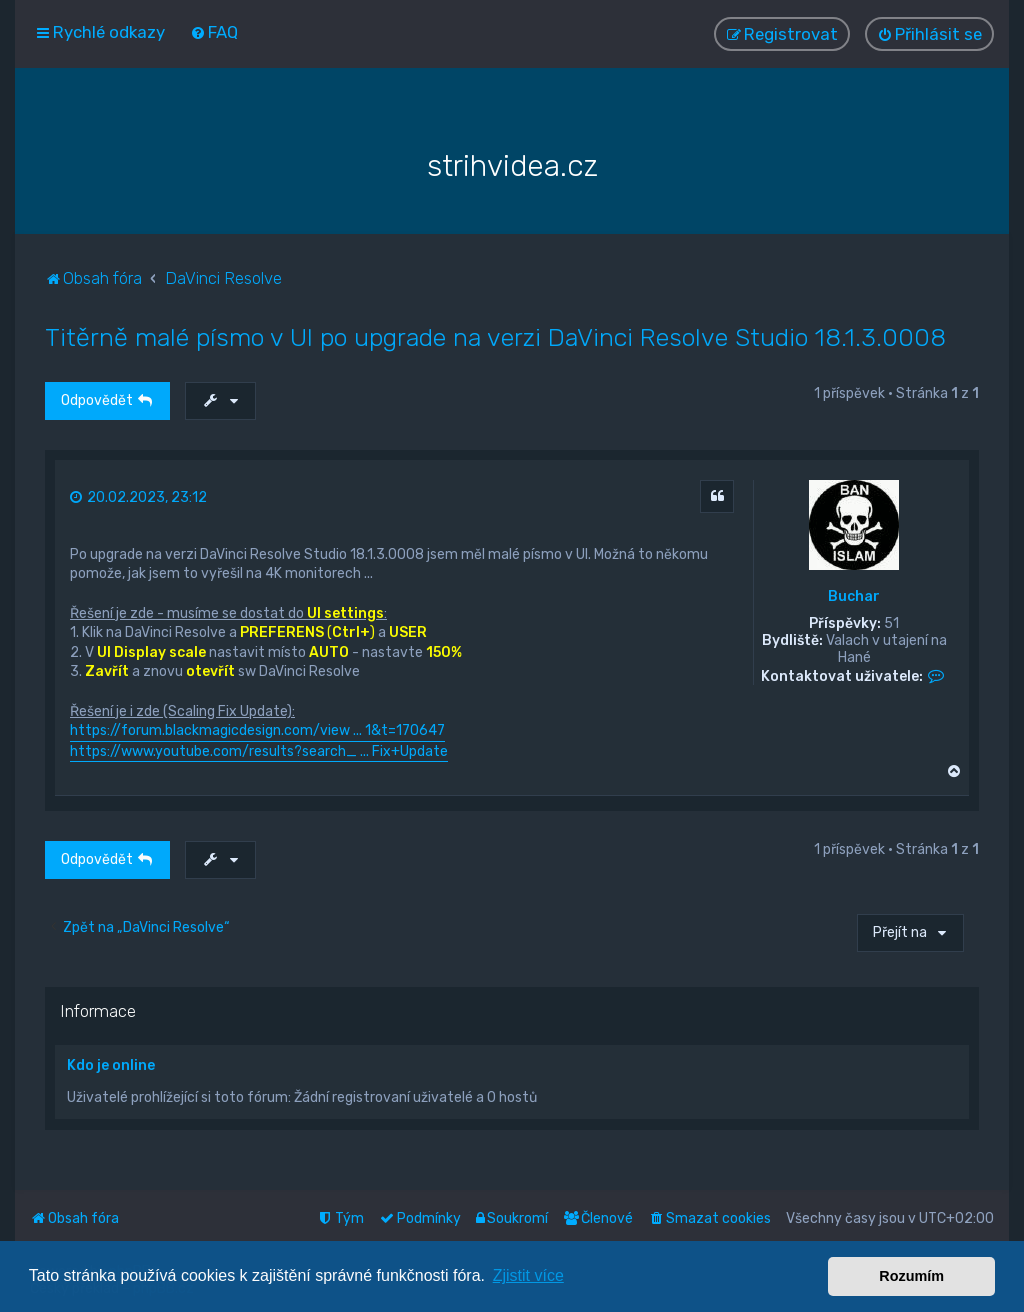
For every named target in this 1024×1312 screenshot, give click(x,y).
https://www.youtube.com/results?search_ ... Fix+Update (259, 750)
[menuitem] (214, 32)
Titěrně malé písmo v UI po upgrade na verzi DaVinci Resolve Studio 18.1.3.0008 (495, 337)
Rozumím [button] (911, 1276)
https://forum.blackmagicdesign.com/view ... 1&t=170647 (257, 730)
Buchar (854, 597)
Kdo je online (111, 1065)
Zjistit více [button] (528, 1275)
